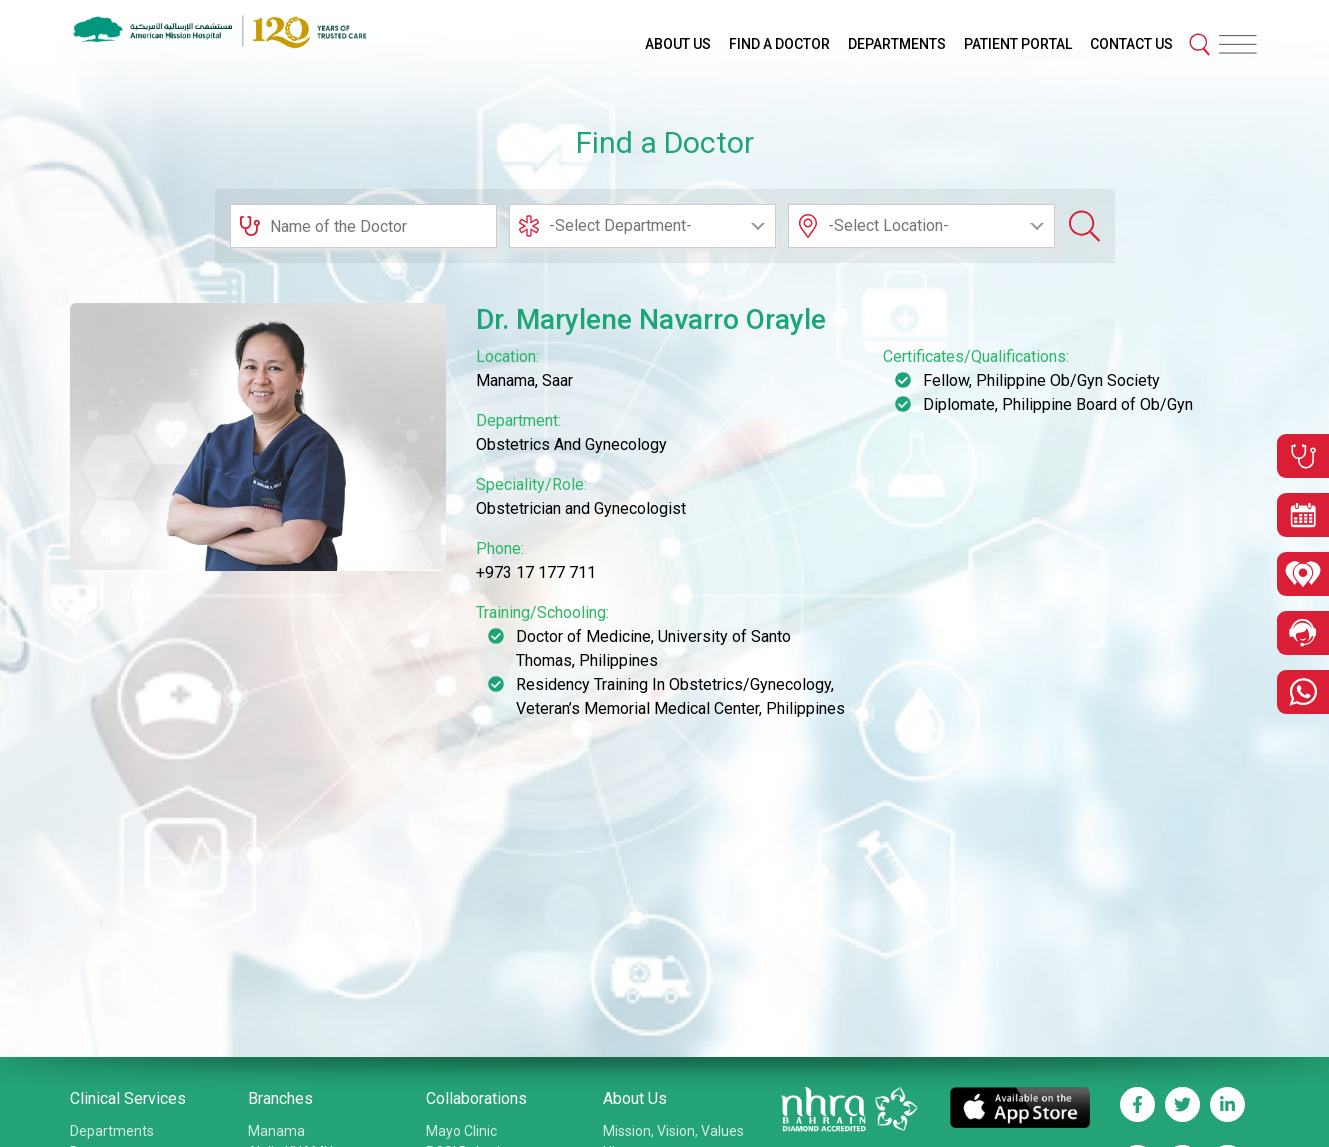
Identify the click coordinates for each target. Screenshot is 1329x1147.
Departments (112, 1131)
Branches (280, 1098)
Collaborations (476, 1098)
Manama (276, 1131)
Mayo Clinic (461, 1131)
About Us (635, 1098)
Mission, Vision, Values (673, 1131)
